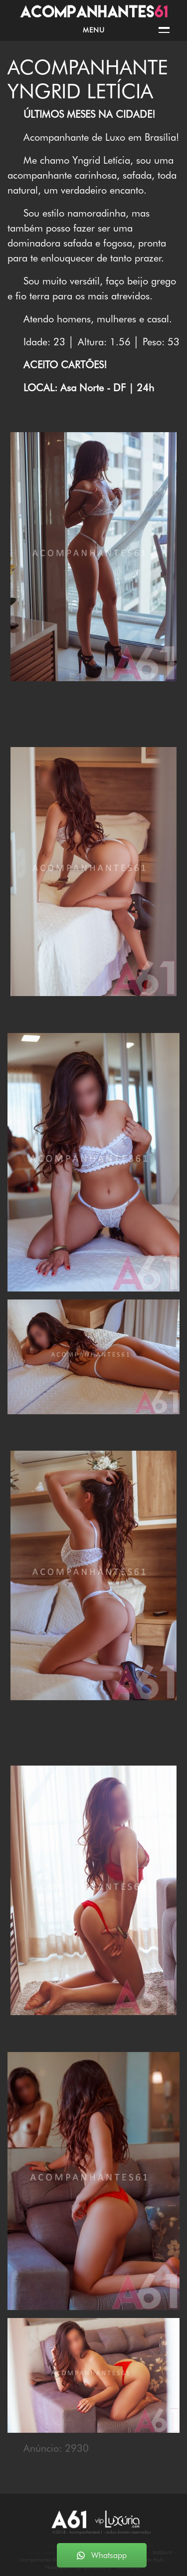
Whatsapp (102, 2555)
